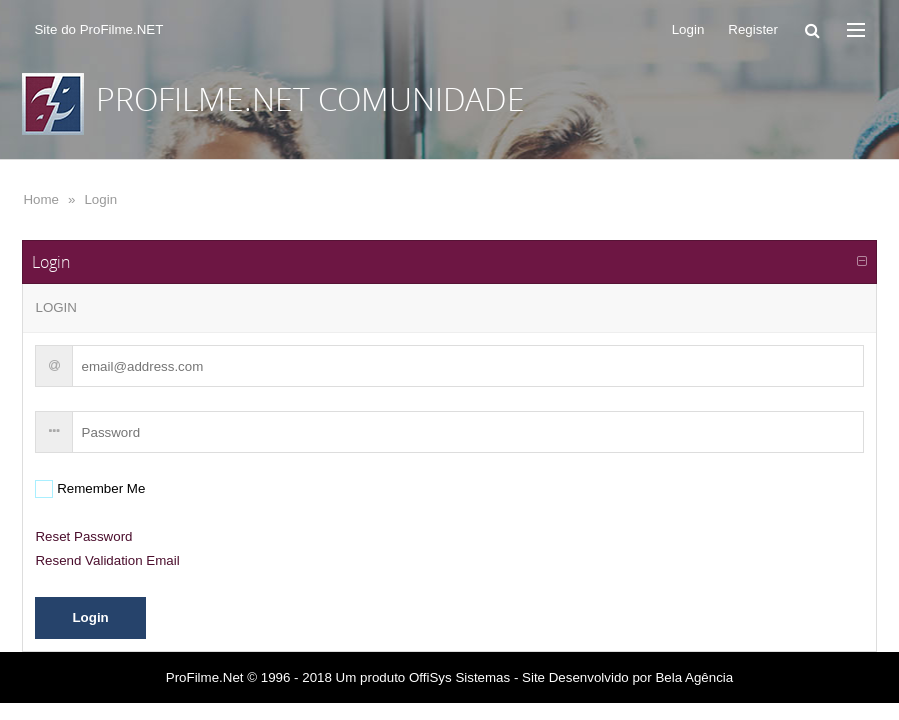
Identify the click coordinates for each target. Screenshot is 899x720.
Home (41, 199)
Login (100, 199)
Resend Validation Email (107, 560)
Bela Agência (694, 677)
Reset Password (83, 536)
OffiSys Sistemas (459, 677)
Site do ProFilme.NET (98, 29)
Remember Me (99, 488)
